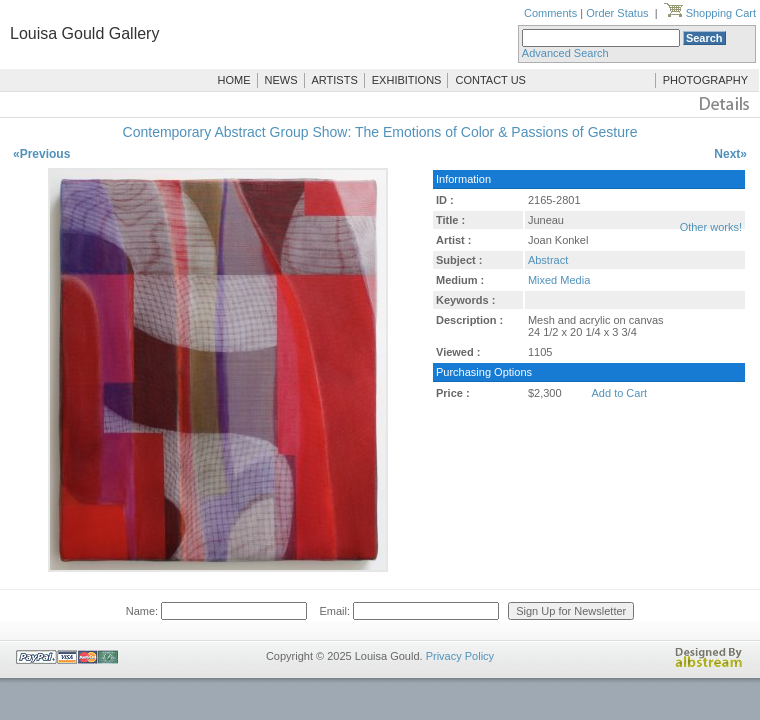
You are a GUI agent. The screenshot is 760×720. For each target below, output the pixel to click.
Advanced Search (565, 53)
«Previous (41, 154)
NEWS (281, 80)
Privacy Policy (460, 656)
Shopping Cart (710, 13)
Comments (550, 13)
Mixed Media (559, 280)
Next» (730, 154)
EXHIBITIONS (407, 80)
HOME (234, 80)
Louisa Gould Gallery (84, 33)
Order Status (617, 13)
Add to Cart (620, 393)
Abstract (548, 260)
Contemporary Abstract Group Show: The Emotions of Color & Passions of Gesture (380, 132)
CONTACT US (490, 80)
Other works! (711, 227)
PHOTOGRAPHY (705, 80)
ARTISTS (335, 80)
